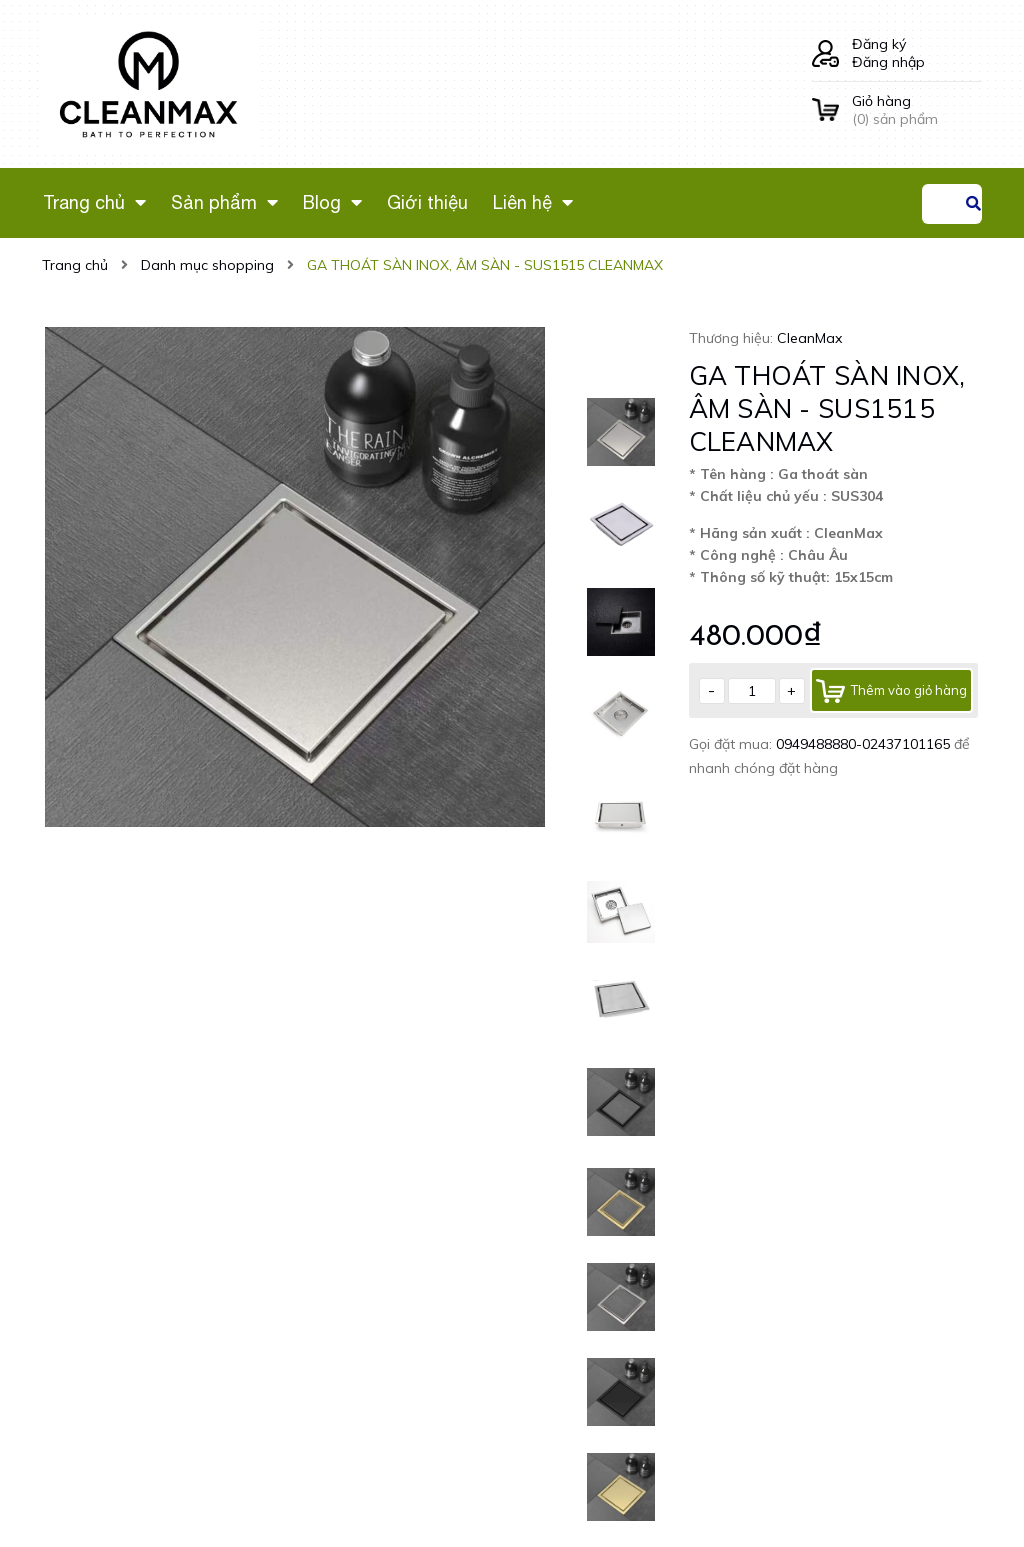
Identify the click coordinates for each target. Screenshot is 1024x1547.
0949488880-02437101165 (865, 744)
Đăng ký (879, 44)
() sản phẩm (917, 110)
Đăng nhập (888, 62)
